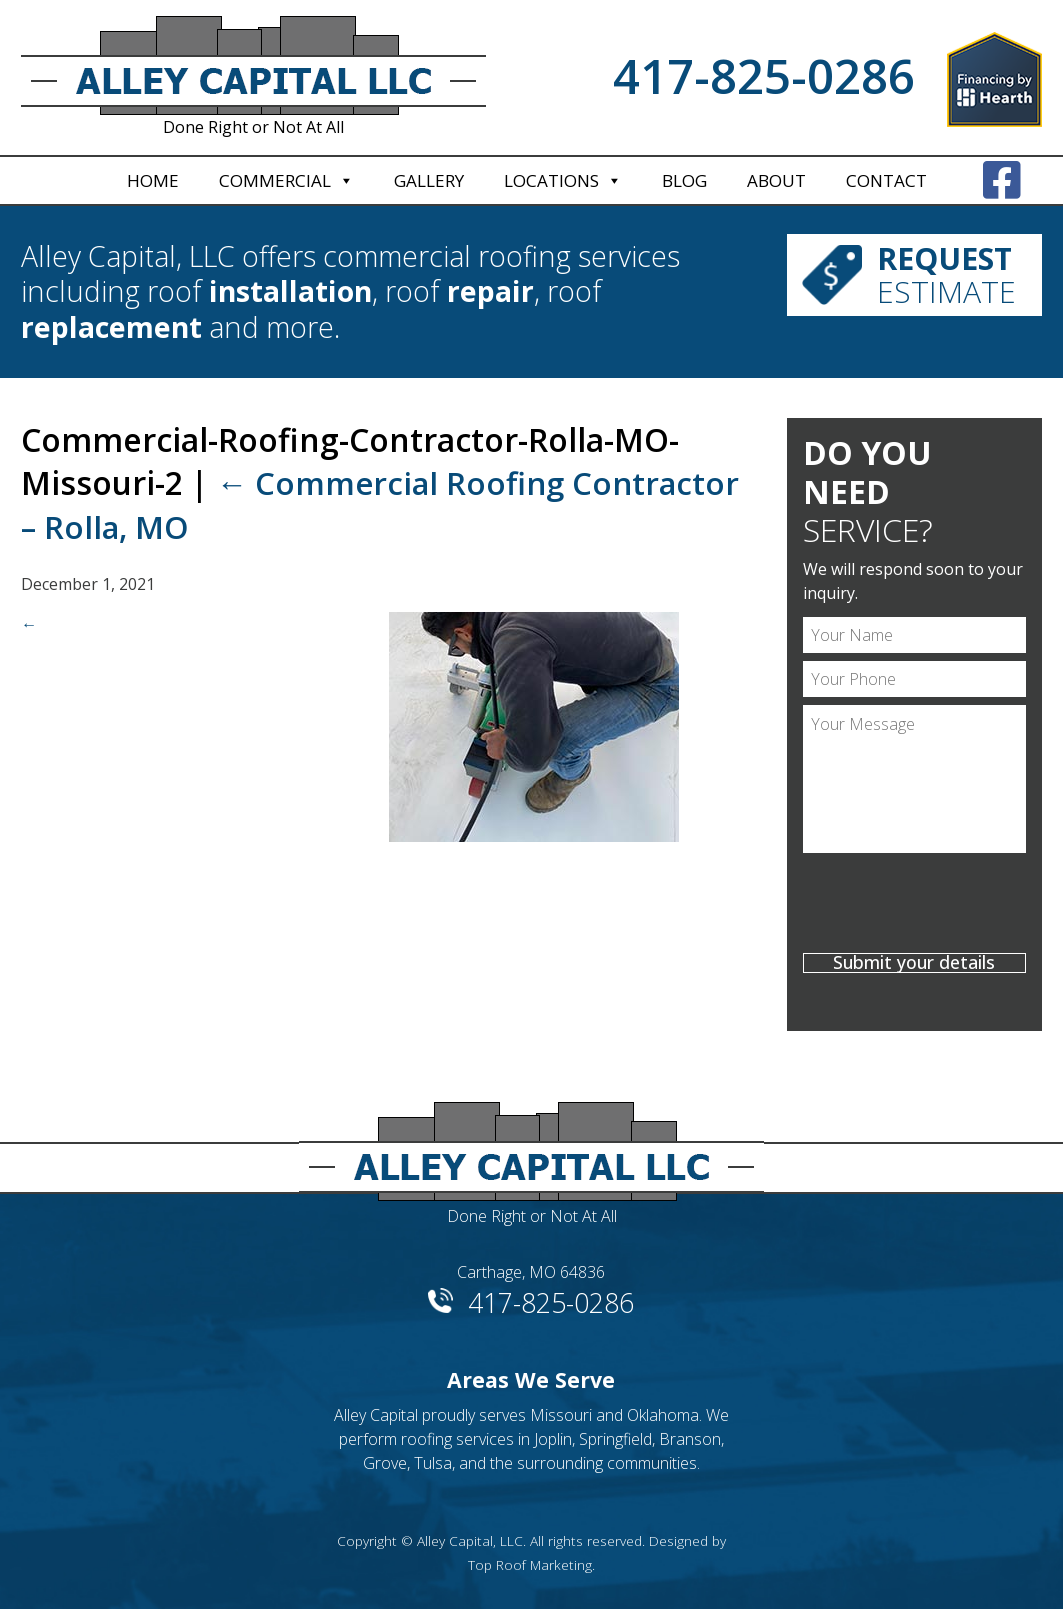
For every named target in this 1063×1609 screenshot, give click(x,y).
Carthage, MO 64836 (531, 1272)
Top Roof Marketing (530, 1564)
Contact (886, 180)
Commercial (275, 180)
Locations (551, 180)
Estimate (945, 275)
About (776, 180)
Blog (684, 180)
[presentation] (914, 906)
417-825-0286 (764, 76)
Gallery (429, 180)
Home (153, 180)
